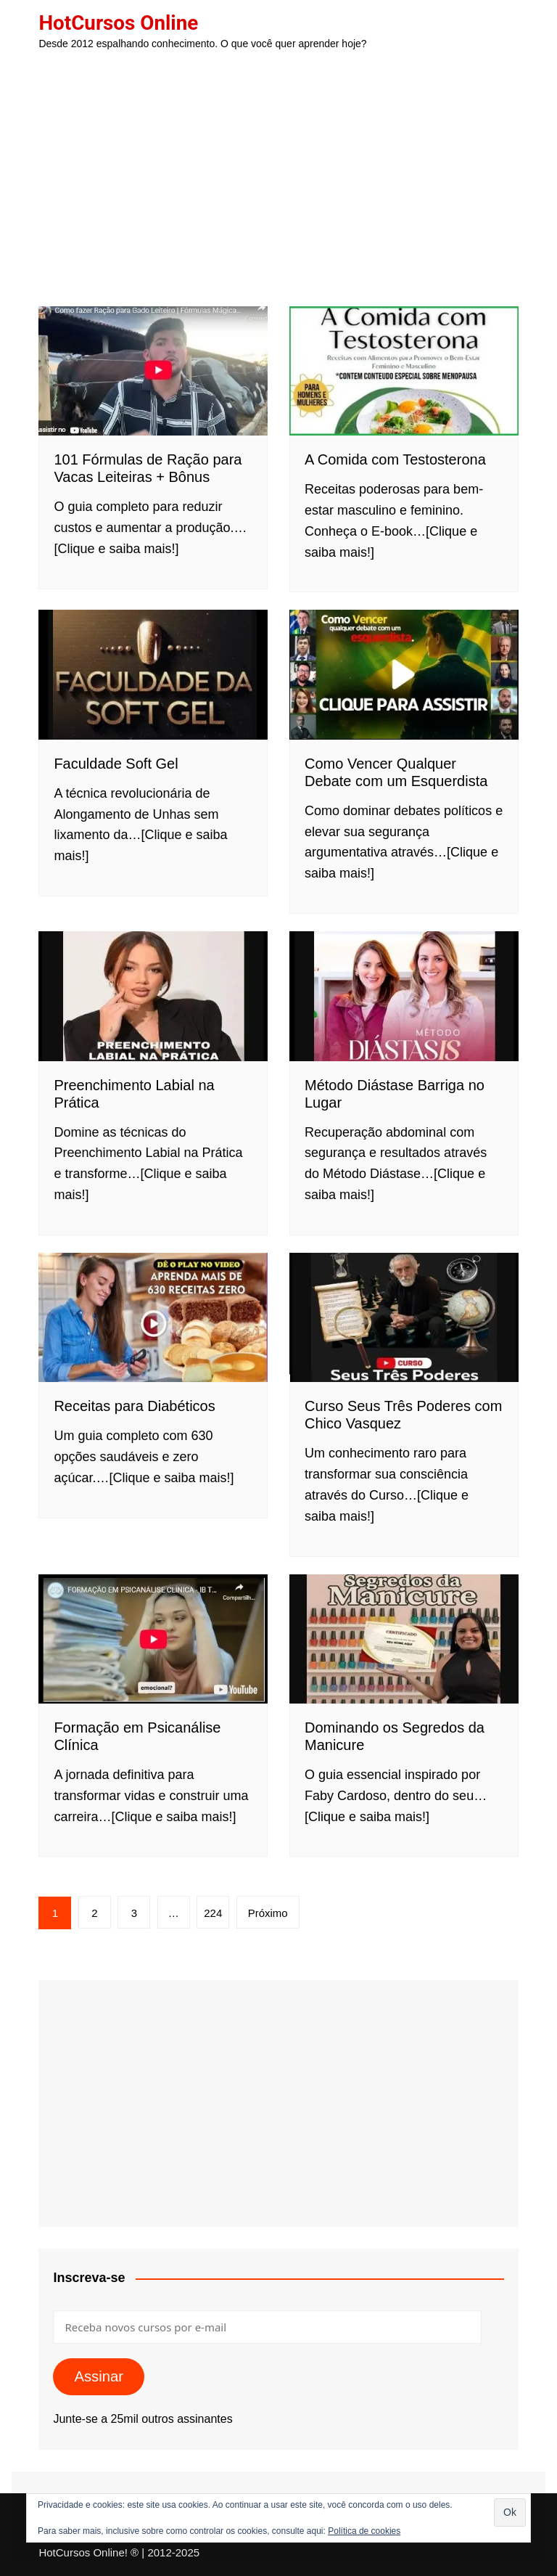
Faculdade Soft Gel (116, 764)
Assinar (98, 2376)
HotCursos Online (118, 23)
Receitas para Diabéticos (134, 1406)
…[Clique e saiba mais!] (165, 1478)
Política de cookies (364, 2531)
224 (213, 1913)
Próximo (268, 1913)
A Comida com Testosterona (395, 459)
